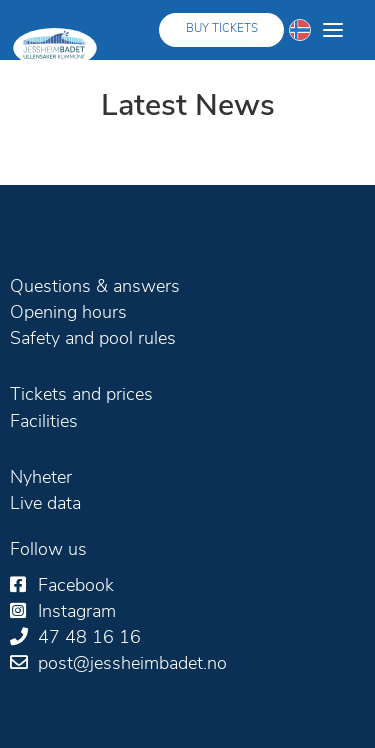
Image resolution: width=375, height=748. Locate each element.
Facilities (44, 422)
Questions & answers (95, 287)
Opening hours (68, 313)
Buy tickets (222, 29)
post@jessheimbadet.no (132, 664)
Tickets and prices (81, 395)
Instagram (77, 612)
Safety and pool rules (93, 339)
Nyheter (41, 478)
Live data (45, 504)
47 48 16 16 (89, 638)
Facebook (76, 586)
